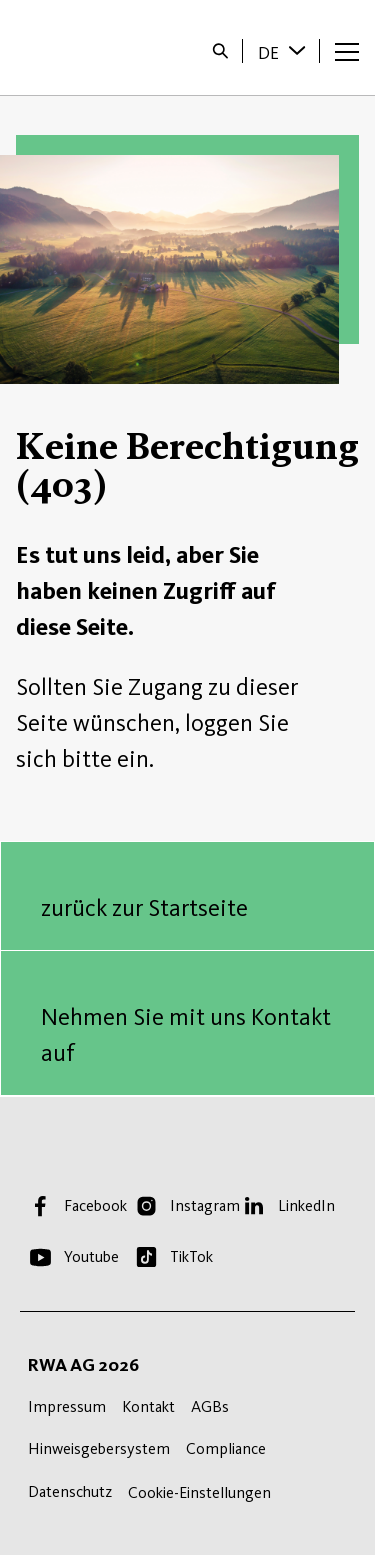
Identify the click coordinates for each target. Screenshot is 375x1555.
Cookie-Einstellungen (199, 1492)
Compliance (226, 1448)
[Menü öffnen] (347, 51)
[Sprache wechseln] (299, 50)
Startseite (81, 48)
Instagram (205, 1205)
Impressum (67, 1406)
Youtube (91, 1256)
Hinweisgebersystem (99, 1448)
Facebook (95, 1205)
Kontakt (148, 1406)
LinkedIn (306, 1205)
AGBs (210, 1406)
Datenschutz (70, 1491)
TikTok (191, 1256)
